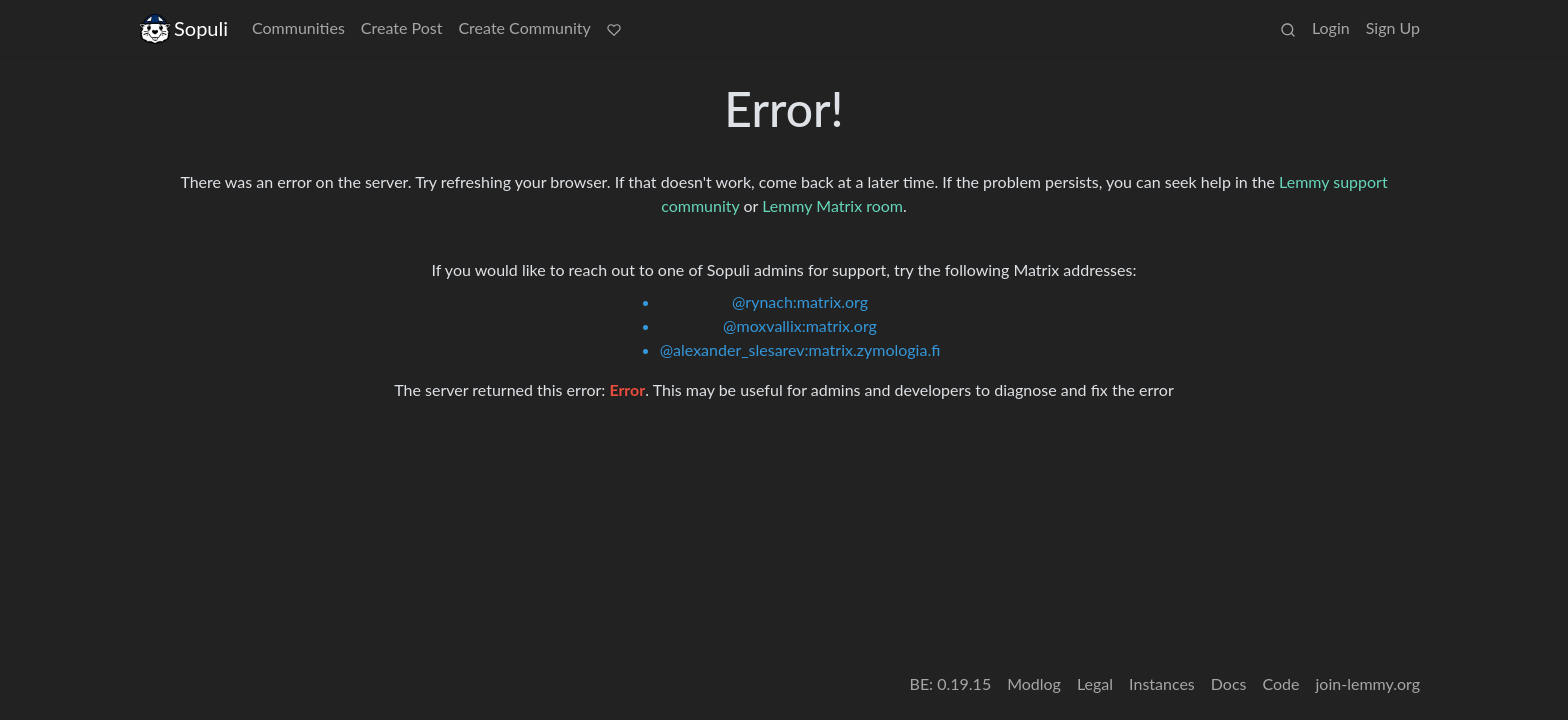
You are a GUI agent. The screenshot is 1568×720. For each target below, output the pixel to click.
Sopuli (184, 28)
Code (1281, 683)
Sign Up (1393, 27)
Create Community (524, 27)
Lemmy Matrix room (832, 205)
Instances (1162, 683)
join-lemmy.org (1368, 683)
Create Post (402, 27)
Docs (1229, 683)
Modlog (1034, 683)
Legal (1095, 683)
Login (1331, 27)
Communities (298, 27)
